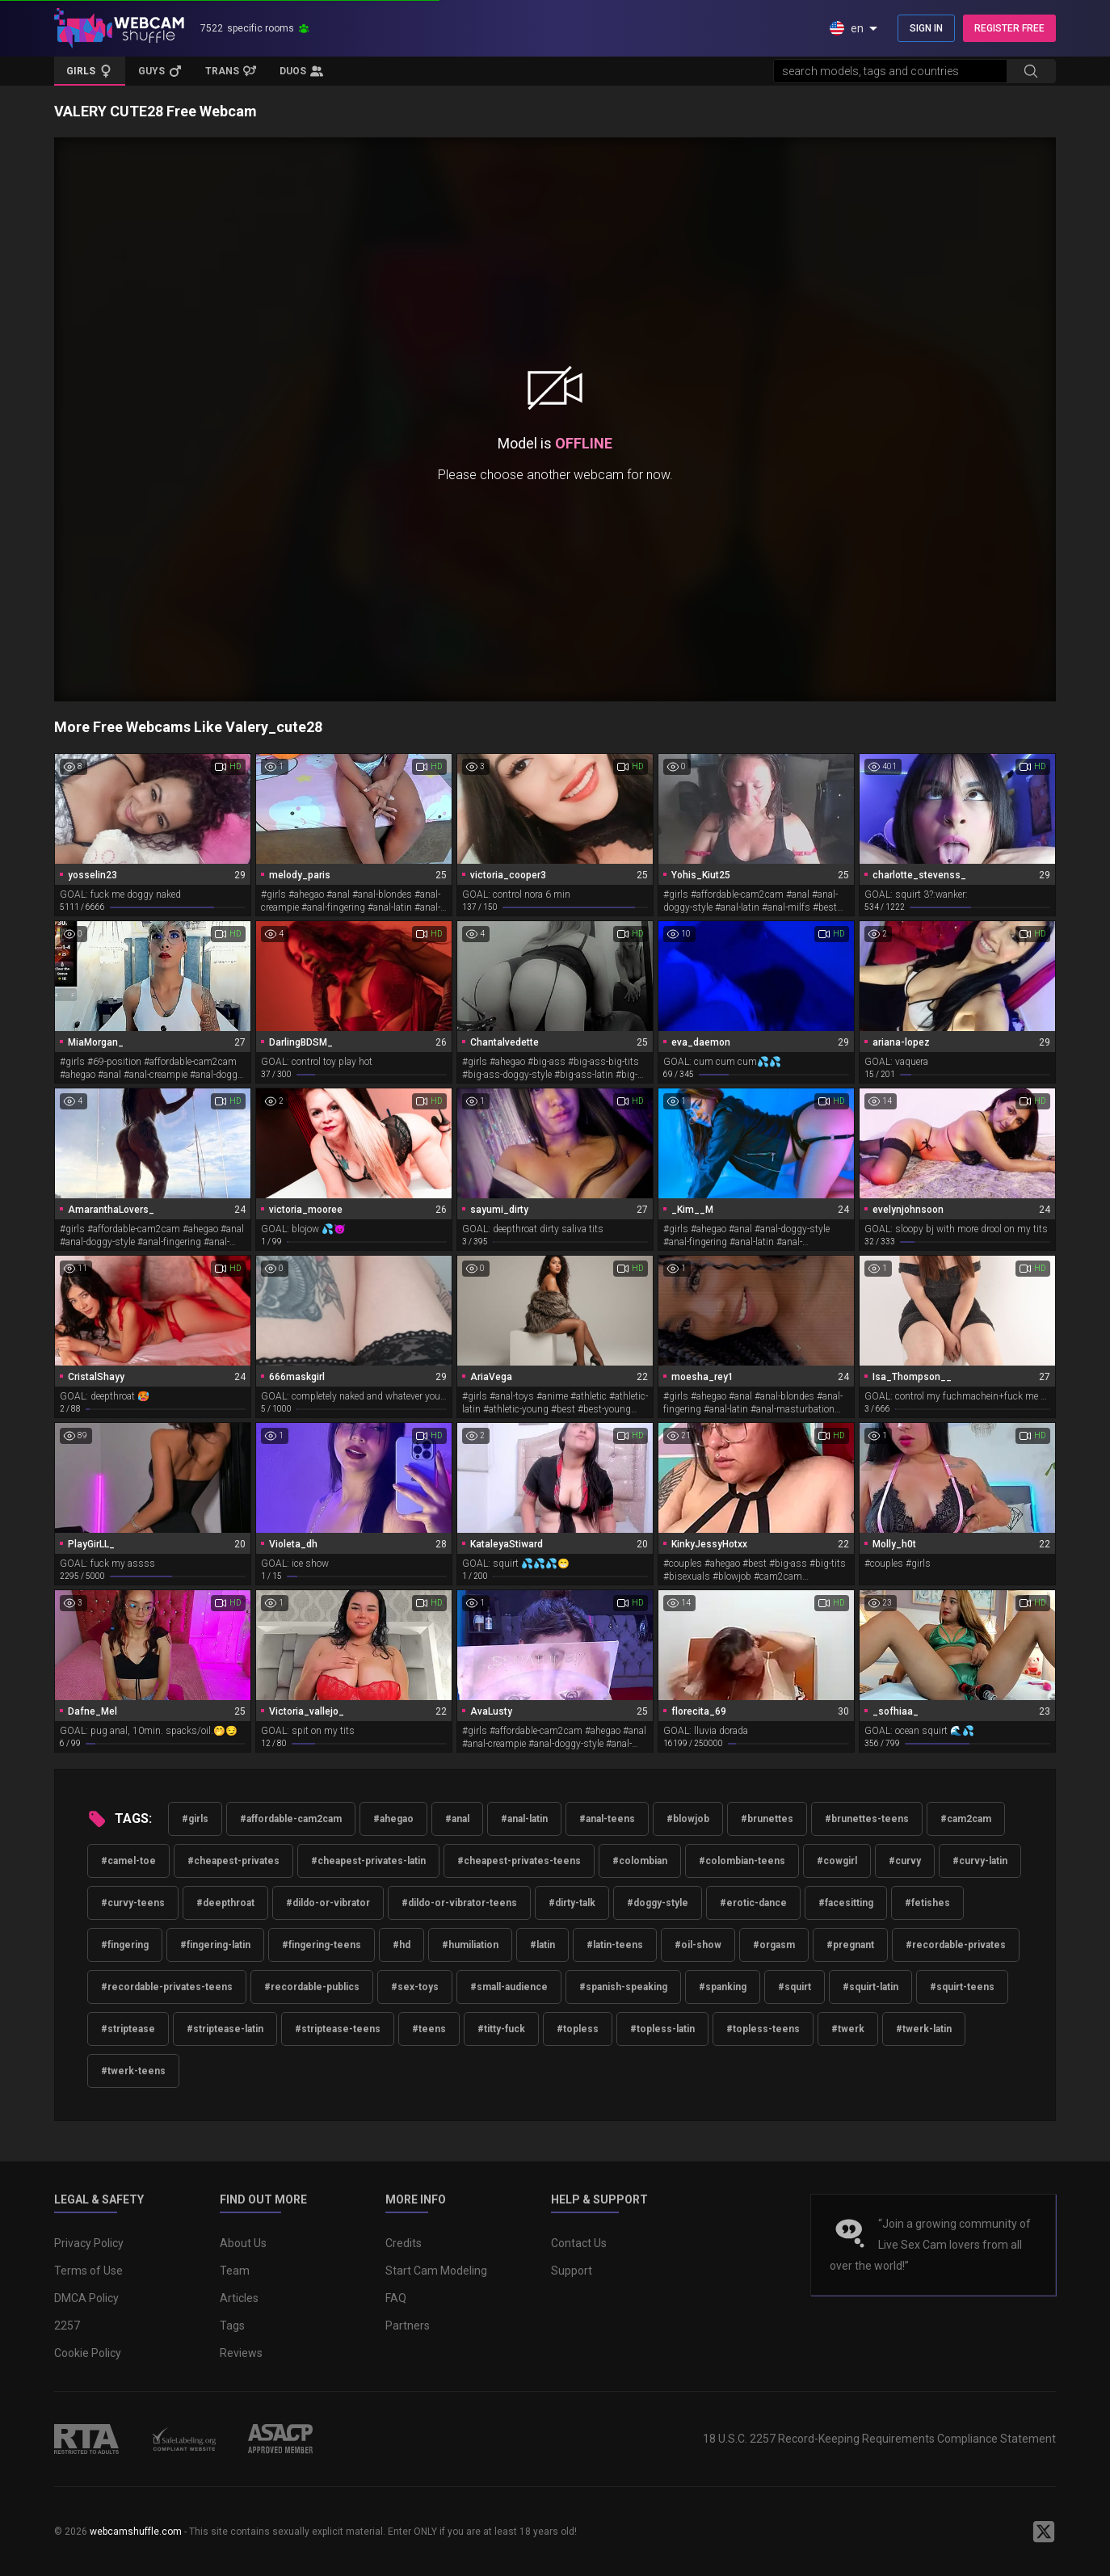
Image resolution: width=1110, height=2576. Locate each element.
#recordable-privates (956, 1945)
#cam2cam (965, 1819)
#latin (542, 1945)
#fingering (125, 1945)
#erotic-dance (753, 1903)
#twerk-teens (133, 2071)
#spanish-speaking (623, 1987)
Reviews (241, 2353)
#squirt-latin (870, 1987)
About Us (243, 2243)
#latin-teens (615, 1945)
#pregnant (850, 1945)
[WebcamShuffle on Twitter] (1044, 2531)
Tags (232, 2325)
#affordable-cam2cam (291, 1819)
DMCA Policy (86, 2298)
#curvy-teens (133, 1903)
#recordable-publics (311, 1987)
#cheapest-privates (233, 1861)
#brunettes (767, 1819)
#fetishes (927, 1903)
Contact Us (579, 2243)
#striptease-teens (338, 2029)
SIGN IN (926, 28)
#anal (457, 1819)
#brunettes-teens (867, 1819)
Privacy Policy (89, 2243)
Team (235, 2270)
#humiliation (470, 1945)
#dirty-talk (572, 1903)
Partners (407, 2325)
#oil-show (698, 1945)
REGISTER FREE (1009, 28)
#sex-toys (415, 1987)
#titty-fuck (501, 2029)
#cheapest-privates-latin (368, 1861)
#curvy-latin (979, 1861)
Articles (239, 2298)
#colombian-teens (742, 1861)
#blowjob (687, 1819)
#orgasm (774, 1945)
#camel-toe (128, 1861)
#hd (401, 1945)
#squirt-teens (962, 1987)
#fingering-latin (215, 1945)
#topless (578, 2029)
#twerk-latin (924, 2029)
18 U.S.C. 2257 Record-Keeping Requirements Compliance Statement (879, 2438)
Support (571, 2270)
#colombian (639, 1861)
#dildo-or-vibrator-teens (459, 1903)
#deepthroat (225, 1903)
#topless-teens (763, 2029)
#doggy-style (657, 1903)
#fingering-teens (321, 1945)
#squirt (794, 1987)
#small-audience (509, 1987)
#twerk (847, 2029)
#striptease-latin (225, 2029)
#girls (195, 1819)
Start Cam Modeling (436, 2270)
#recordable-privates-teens (167, 1987)
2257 (67, 2325)
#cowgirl (837, 1861)
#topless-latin (662, 2029)
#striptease (128, 2029)
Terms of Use (88, 2270)
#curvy (905, 1861)
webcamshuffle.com (136, 2531)
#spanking (722, 1987)
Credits (403, 2243)
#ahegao (393, 1819)
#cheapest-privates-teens (519, 1861)
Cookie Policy (87, 2353)
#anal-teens (607, 1819)
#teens (429, 2029)
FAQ (395, 2298)
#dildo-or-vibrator (328, 1903)
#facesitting (845, 1903)
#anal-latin (524, 1819)
